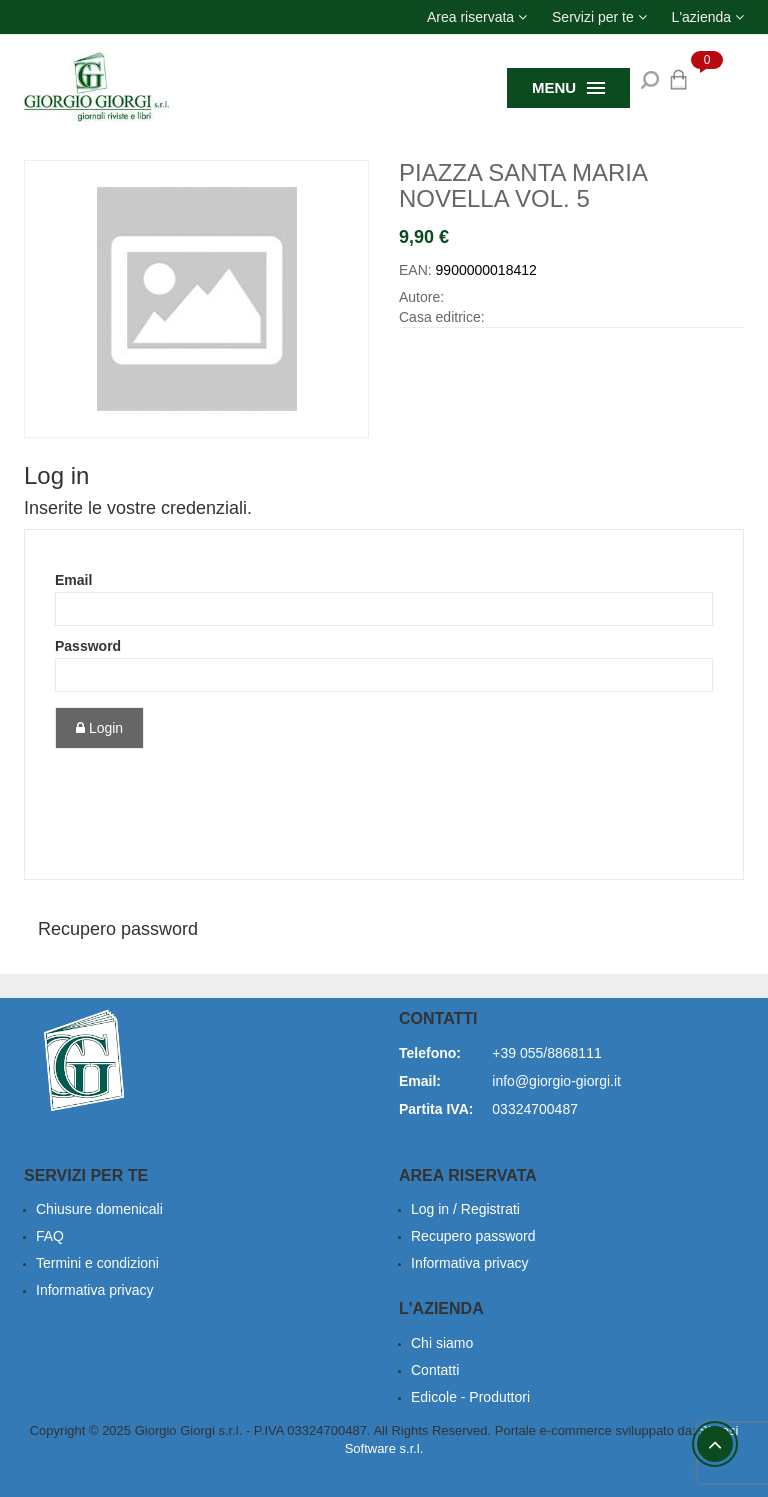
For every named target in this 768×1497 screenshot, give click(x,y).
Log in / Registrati (465, 1209)
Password (88, 646)
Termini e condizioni (97, 1263)
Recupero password (118, 929)
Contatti (435, 1370)
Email (73, 580)
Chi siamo (442, 1343)
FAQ (50, 1236)
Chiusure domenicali (99, 1209)
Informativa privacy (94, 1290)
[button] (477, 17)
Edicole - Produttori (470, 1397)
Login (99, 728)
